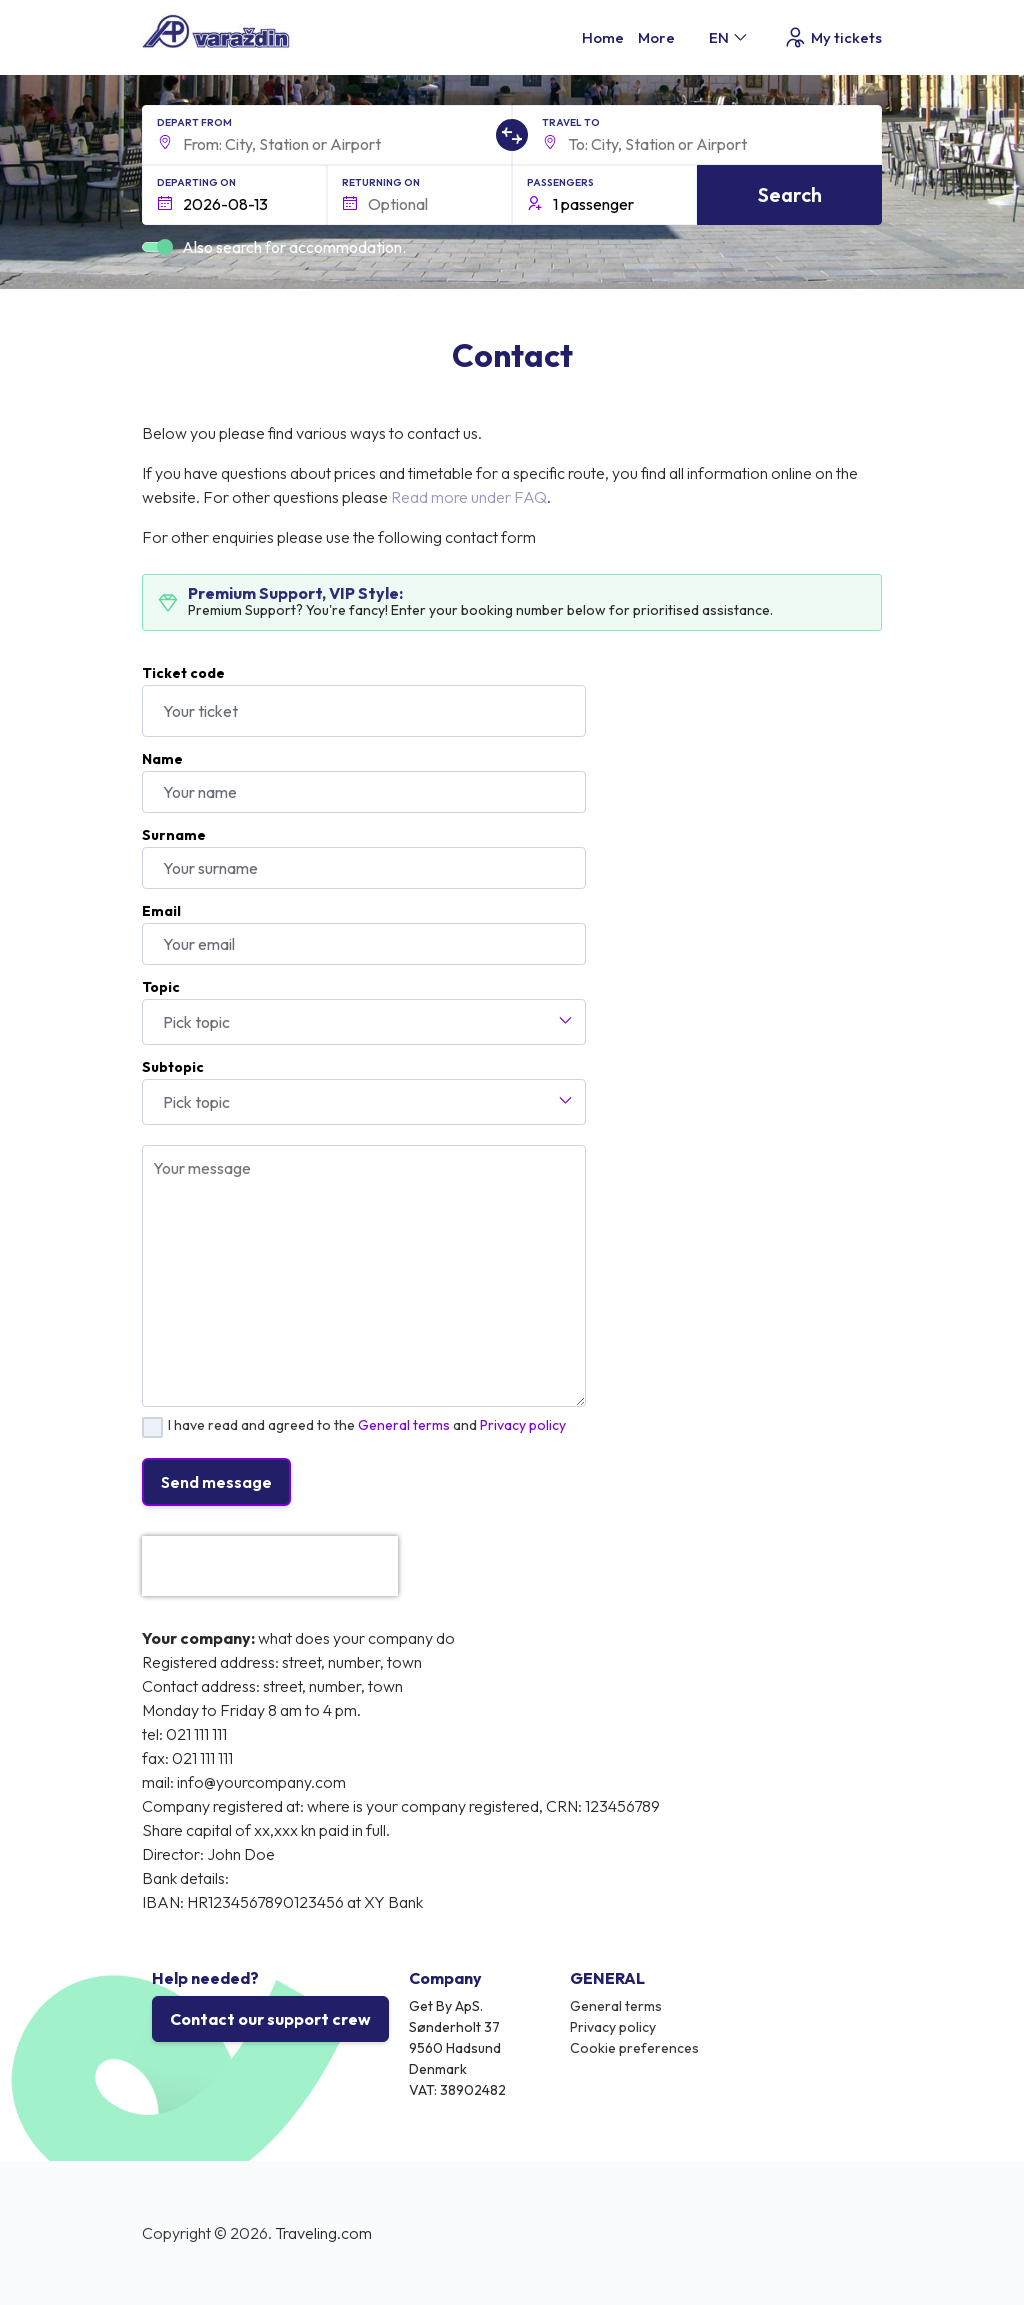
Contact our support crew (270, 2019)
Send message (216, 1482)
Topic (161, 987)
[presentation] (270, 1566)
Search (790, 194)
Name (162, 759)
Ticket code (183, 673)
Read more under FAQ (469, 497)
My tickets (832, 37)
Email (161, 911)
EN (729, 37)
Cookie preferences (634, 2048)
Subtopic (173, 1067)
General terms (404, 1425)
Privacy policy (523, 1425)
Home (603, 37)
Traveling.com (323, 2233)
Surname (174, 835)
